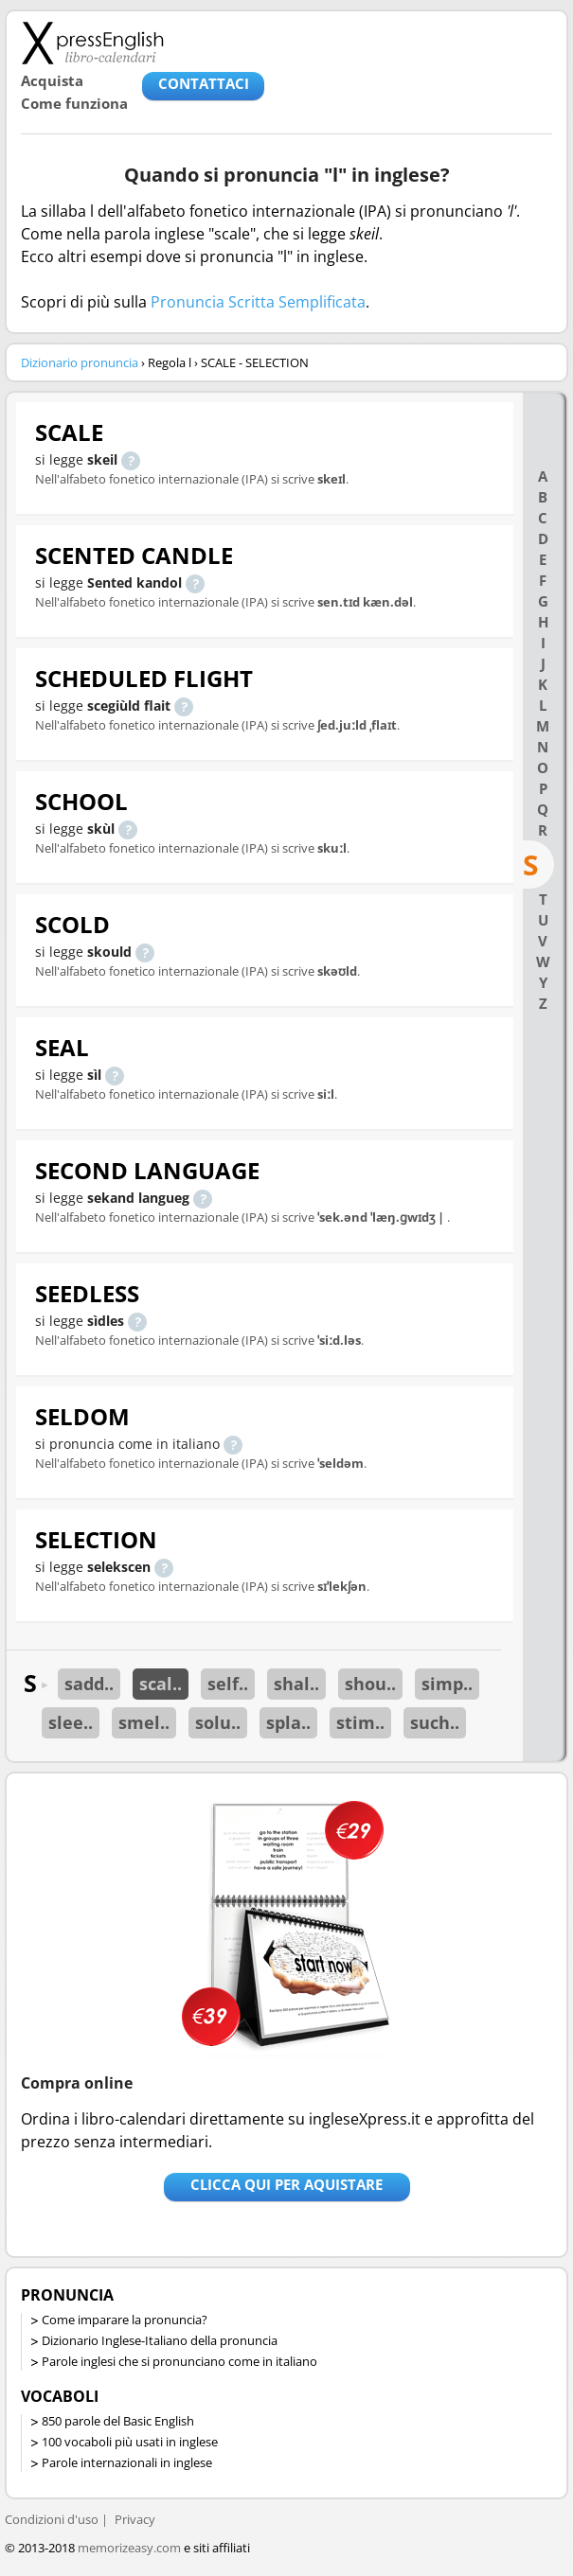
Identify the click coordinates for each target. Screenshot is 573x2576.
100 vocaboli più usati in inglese (130, 2441)
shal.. (296, 1683)
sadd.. (89, 1683)
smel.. (144, 1722)
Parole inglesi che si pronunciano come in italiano (179, 2361)
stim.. (360, 1722)
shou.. (370, 1683)
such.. (434, 1722)
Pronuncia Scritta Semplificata (258, 301)
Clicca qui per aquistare (286, 2184)
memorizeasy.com (129, 2547)
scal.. (160, 1683)
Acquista (52, 80)
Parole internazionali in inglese (127, 2462)
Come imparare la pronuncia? (124, 2319)
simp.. (447, 1683)
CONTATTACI (203, 83)
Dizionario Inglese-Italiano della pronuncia (160, 2340)
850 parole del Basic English (118, 2420)
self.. (227, 1683)
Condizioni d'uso (51, 2519)
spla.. (288, 1722)
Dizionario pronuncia (79, 362)
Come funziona (74, 103)
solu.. (218, 1722)
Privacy (135, 2519)
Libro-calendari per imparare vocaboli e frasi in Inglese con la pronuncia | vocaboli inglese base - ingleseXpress (92, 42)
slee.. (70, 1722)
